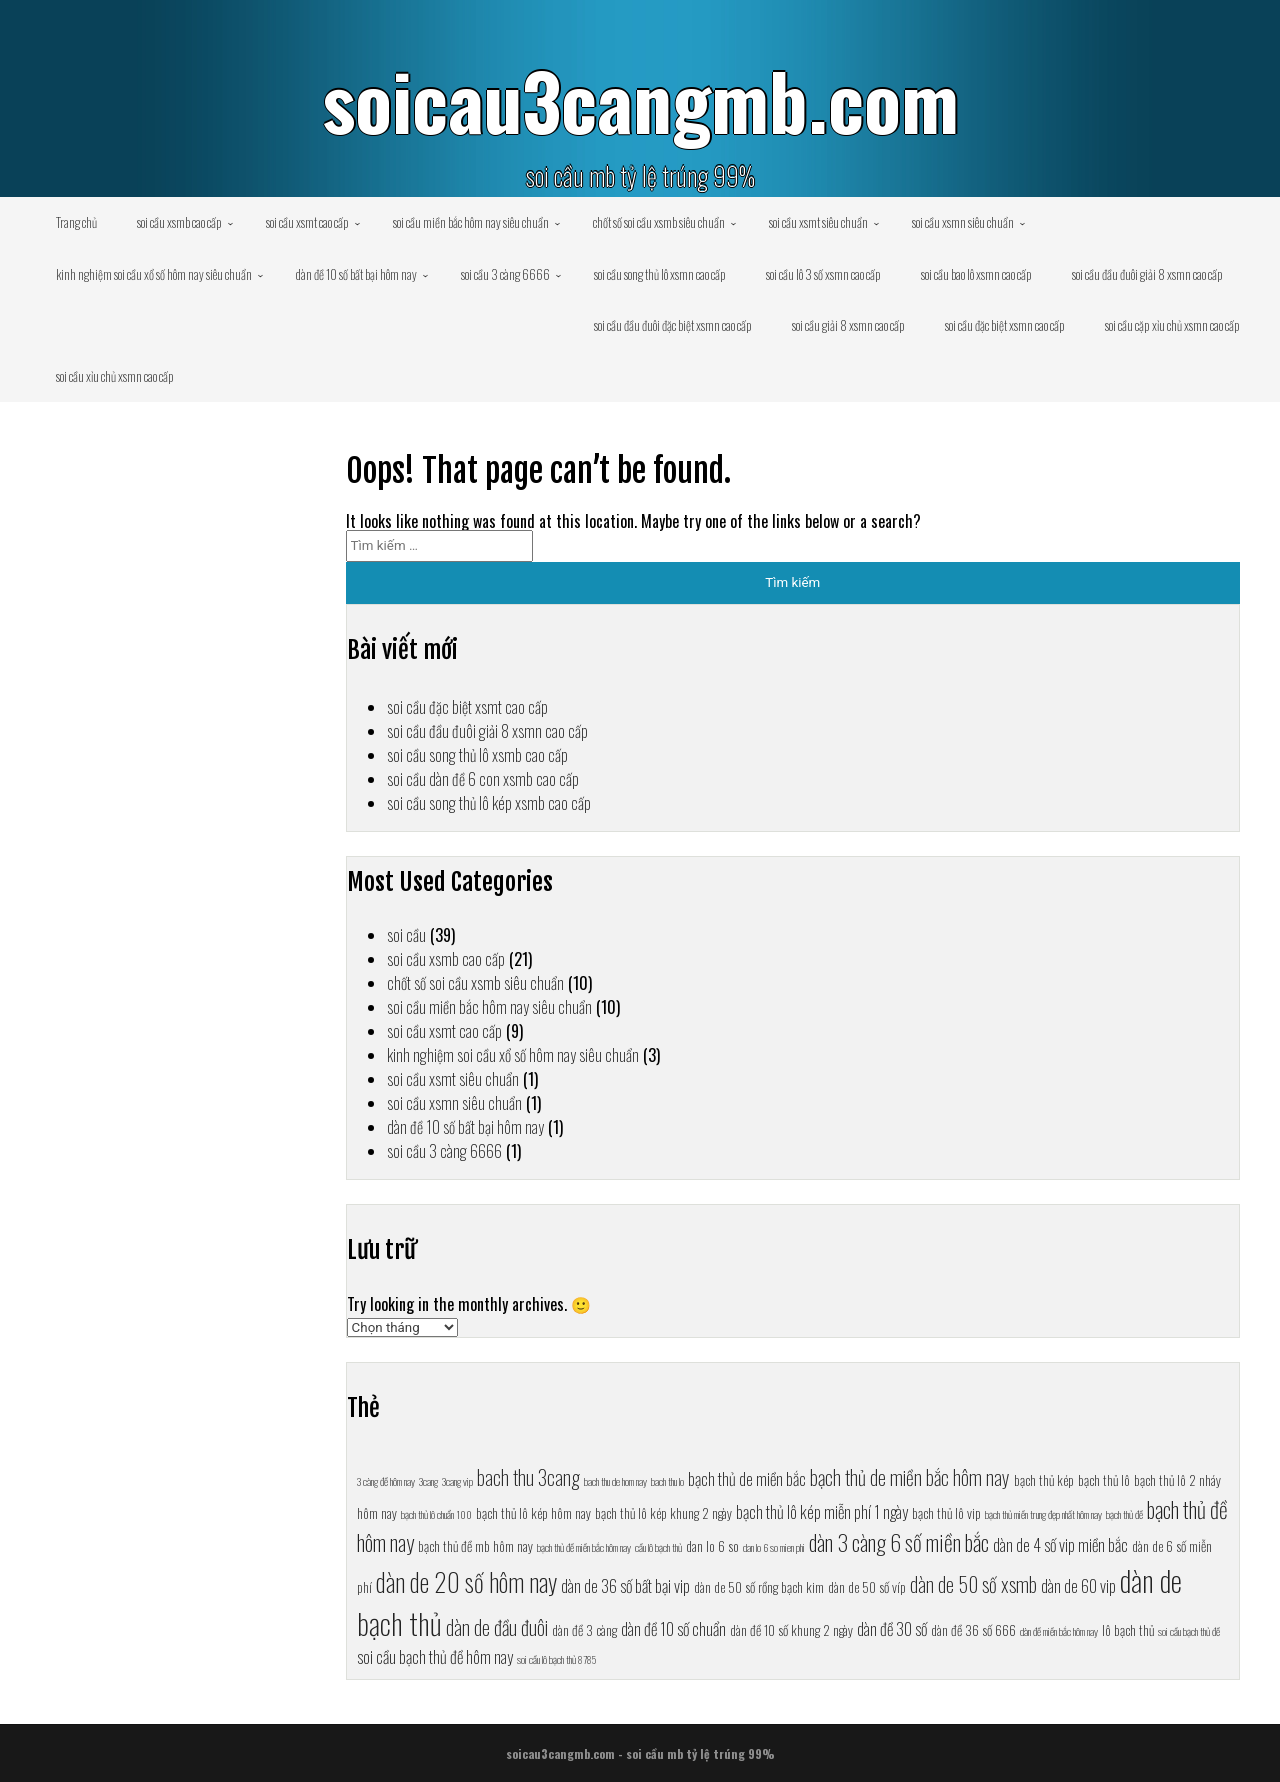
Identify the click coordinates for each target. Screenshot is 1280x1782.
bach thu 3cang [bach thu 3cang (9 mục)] (528, 1477)
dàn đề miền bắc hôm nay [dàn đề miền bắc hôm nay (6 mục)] (1059, 1631)
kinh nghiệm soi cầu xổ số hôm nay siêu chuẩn (154, 274)
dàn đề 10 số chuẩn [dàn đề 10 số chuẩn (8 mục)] (673, 1628)
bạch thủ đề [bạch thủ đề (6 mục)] (1124, 1514)
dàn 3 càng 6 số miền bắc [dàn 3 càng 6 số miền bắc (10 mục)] (899, 1541)
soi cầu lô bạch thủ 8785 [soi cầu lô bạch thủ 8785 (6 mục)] (556, 1659)
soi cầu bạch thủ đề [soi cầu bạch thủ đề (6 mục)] (1189, 1631)
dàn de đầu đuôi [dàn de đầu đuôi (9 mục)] (497, 1627)
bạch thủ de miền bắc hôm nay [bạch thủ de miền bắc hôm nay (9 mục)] (910, 1477)
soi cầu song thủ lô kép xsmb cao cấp (489, 803)
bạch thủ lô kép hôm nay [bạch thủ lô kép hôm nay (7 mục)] (533, 1513)
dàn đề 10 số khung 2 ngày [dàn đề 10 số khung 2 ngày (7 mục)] (791, 1630)
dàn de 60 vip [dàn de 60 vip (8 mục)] (1078, 1585)
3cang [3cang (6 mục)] (428, 1481)
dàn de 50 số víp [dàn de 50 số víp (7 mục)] (867, 1587)
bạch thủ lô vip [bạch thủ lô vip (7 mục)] (946, 1513)
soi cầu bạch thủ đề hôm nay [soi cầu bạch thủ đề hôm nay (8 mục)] (435, 1656)
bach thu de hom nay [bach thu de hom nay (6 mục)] (615, 1481)
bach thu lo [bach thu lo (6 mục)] (667, 1481)
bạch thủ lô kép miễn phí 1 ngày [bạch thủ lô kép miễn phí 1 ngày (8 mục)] (822, 1511)
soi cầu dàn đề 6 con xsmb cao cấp (483, 779)
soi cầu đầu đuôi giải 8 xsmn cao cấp (1147, 274)
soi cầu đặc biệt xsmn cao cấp (1005, 325)
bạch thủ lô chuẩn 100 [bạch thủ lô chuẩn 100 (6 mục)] (436, 1514)
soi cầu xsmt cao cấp (307, 222)
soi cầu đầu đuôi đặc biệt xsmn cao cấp (673, 325)
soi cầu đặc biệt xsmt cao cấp (467, 707)
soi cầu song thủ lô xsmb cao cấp (477, 755)
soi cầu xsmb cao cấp (179, 222)
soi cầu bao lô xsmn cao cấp (976, 274)
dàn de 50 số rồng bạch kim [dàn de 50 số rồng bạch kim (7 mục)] (759, 1587)
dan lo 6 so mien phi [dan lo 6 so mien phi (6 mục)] (774, 1547)
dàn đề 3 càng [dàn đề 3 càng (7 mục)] (584, 1630)
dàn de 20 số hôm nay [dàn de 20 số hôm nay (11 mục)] (466, 1581)
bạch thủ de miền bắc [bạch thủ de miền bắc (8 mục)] (747, 1478)
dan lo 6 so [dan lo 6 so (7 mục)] (712, 1546)
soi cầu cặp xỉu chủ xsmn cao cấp (1172, 325)
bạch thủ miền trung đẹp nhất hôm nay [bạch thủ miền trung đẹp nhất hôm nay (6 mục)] (1043, 1514)
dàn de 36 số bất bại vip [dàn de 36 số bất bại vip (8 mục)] (625, 1585)
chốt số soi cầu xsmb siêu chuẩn (659, 222)
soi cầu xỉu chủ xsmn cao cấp (115, 376)
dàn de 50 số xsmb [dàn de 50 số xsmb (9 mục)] (973, 1584)
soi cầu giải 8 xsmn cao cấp (848, 325)
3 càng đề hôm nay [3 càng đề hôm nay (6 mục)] (386, 1481)
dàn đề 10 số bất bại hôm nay (356, 274)
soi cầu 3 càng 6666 (505, 274)
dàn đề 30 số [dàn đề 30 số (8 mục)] (892, 1628)
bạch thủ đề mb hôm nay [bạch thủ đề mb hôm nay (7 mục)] (475, 1546)
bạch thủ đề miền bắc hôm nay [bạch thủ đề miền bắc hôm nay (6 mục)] (584, 1547)
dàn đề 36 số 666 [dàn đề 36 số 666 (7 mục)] (973, 1630)
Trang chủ (76, 222)
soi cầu (406, 935)
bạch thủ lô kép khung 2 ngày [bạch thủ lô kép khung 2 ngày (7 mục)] (663, 1513)
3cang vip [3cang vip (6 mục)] (457, 1481)
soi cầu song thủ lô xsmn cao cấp (660, 274)
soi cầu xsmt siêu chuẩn (818, 222)
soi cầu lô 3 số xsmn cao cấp (823, 274)
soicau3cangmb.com (640, 99)
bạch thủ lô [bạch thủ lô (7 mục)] (1104, 1480)
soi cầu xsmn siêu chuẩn (963, 222)
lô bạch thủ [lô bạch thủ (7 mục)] (1128, 1630)
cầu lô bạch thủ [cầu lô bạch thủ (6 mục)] (658, 1547)
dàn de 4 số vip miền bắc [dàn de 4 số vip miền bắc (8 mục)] (1060, 1544)
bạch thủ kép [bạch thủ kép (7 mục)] (1044, 1480)
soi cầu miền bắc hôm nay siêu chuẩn (471, 222)
